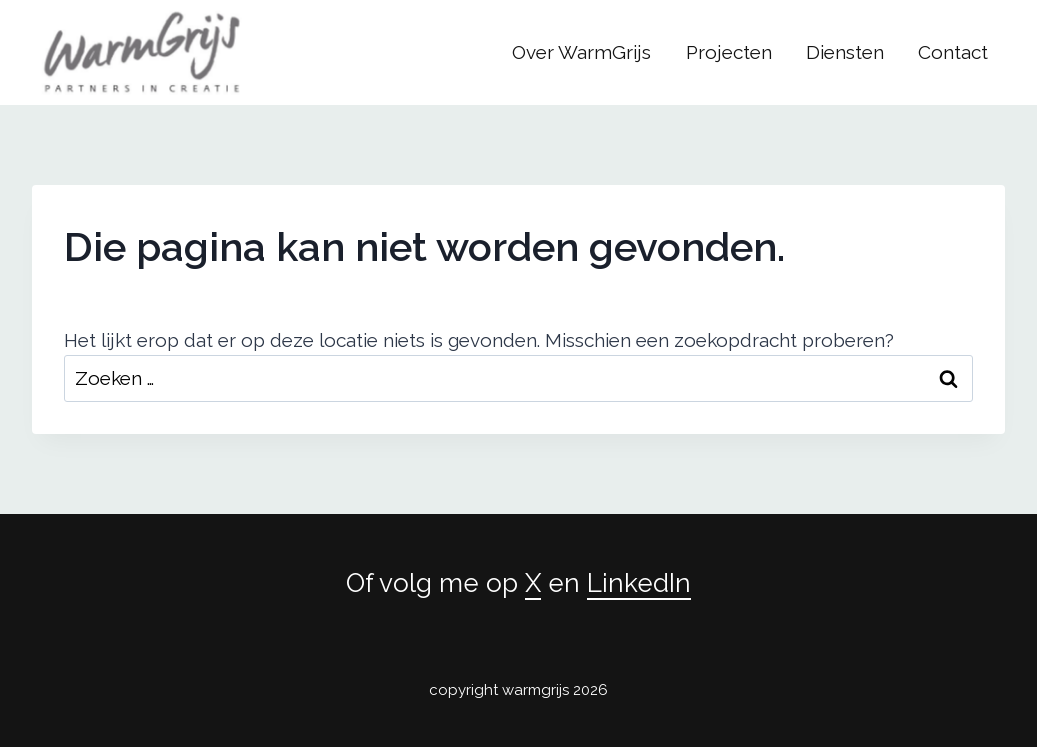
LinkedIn (639, 583)
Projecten (729, 52)
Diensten (845, 52)
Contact (953, 52)
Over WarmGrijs (581, 52)
